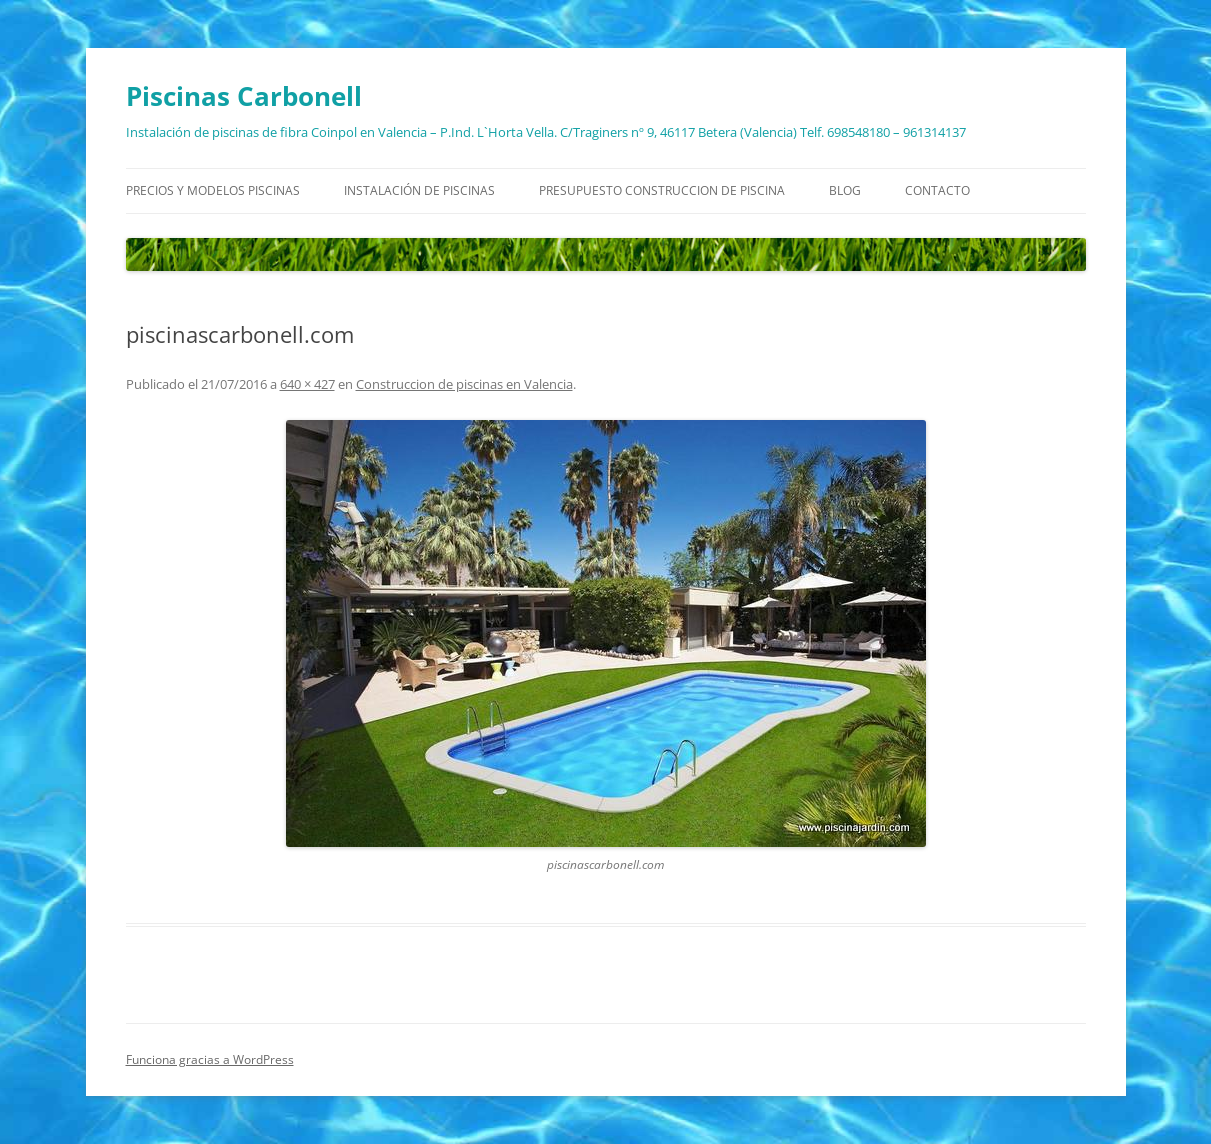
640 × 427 (307, 384)
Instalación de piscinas (419, 190)
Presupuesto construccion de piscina (662, 190)
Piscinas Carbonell (244, 96)
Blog (845, 190)
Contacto (937, 190)
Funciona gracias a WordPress (210, 1059)
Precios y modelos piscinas (213, 190)
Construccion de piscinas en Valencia (464, 384)
